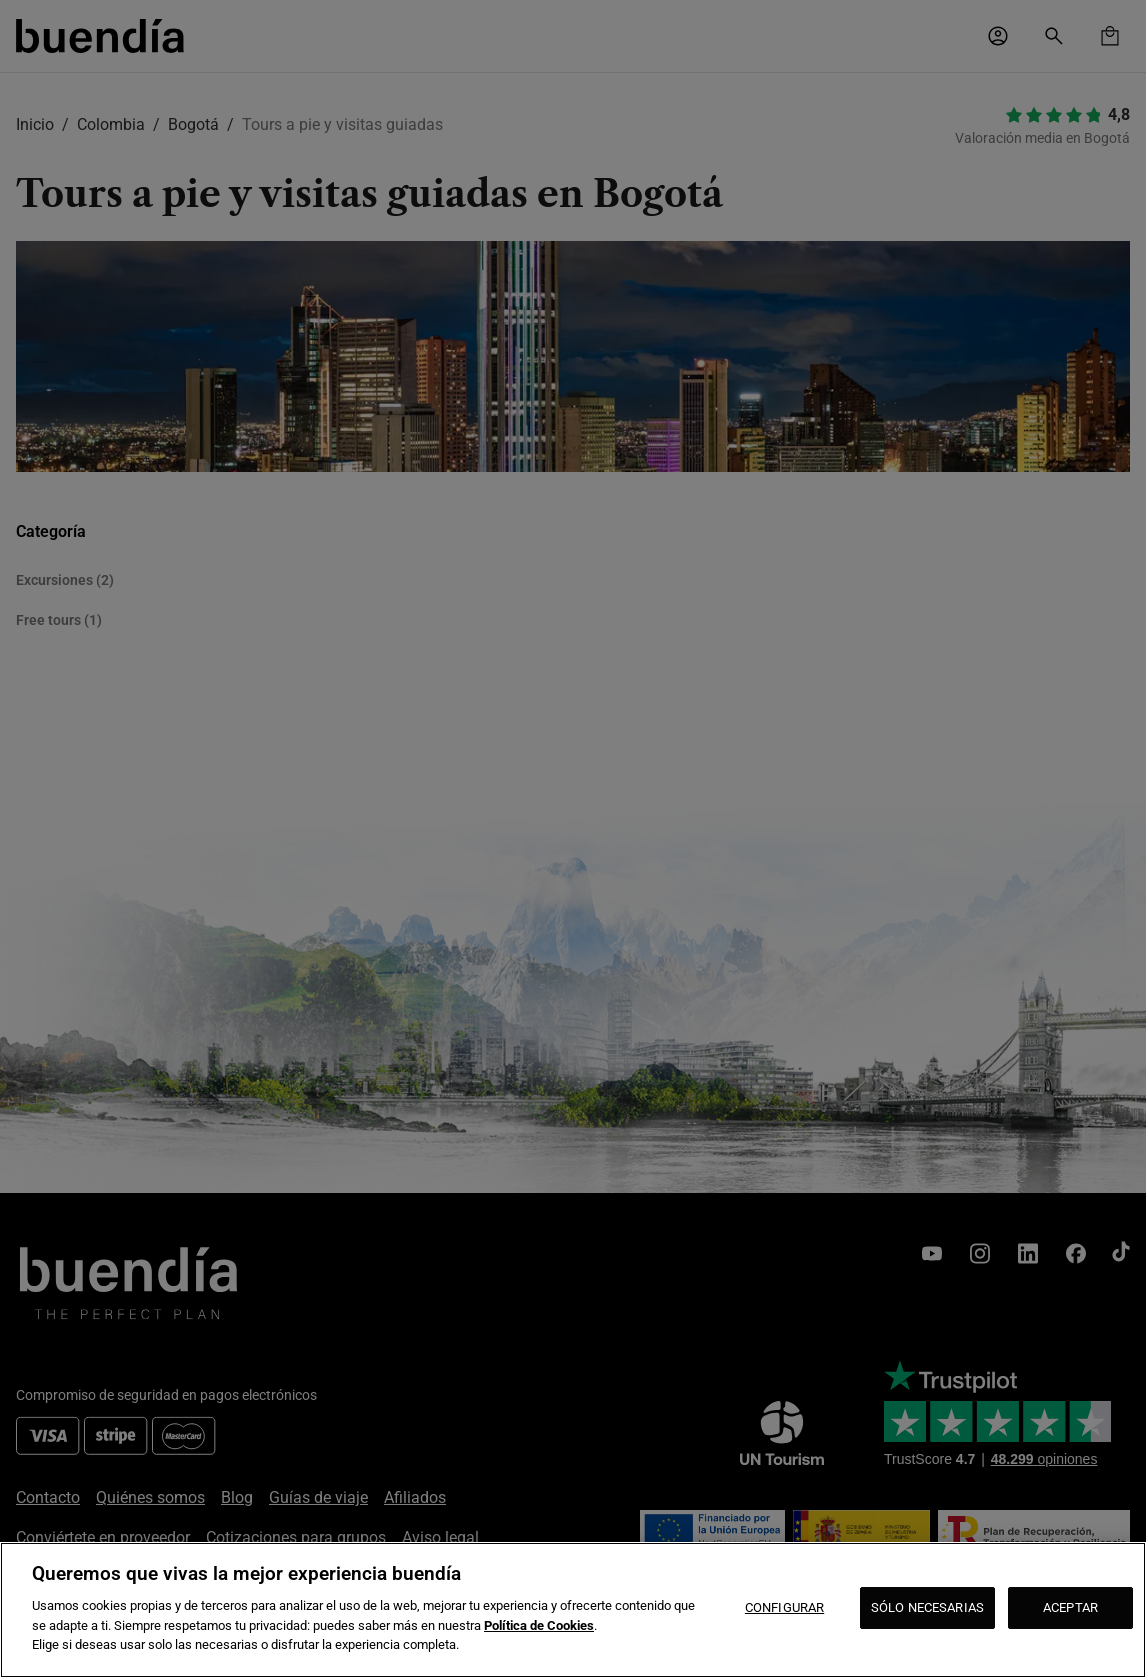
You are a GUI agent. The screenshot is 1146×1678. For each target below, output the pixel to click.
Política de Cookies (539, 1625)
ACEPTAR (1070, 1607)
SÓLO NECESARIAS (927, 1607)
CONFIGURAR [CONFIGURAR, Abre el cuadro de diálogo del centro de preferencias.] (784, 1607)
